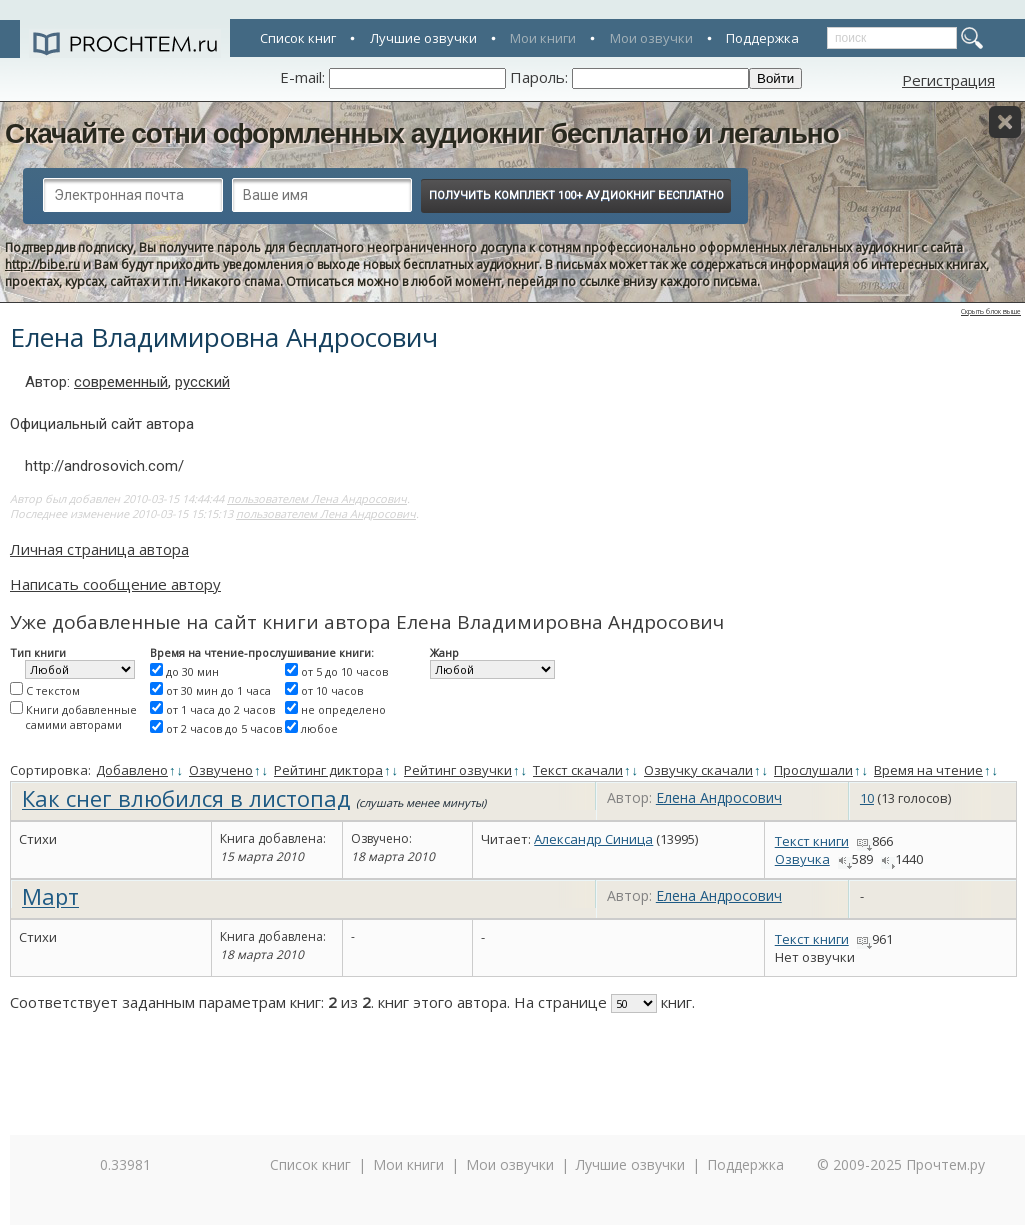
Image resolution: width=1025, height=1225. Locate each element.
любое (319, 728)
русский (202, 382)
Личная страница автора (99, 549)
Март (50, 896)
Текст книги (812, 841)
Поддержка (762, 38)
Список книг (298, 38)
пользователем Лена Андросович (317, 498)
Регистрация (948, 80)
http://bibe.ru (42, 264)
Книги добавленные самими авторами (81, 717)
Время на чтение (928, 770)
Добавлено (132, 770)
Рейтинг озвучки (458, 770)
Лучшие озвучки (423, 38)
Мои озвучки (651, 38)
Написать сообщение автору (115, 584)
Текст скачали (578, 770)
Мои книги (543, 38)
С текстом (53, 690)
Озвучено (221, 770)
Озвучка (802, 859)
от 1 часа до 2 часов (220, 709)
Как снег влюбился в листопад (186, 798)
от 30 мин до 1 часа (218, 690)
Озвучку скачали (698, 770)
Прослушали (813, 770)
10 (867, 798)
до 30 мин (192, 671)
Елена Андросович (719, 797)
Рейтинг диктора (328, 770)
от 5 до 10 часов (344, 671)
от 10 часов (332, 690)
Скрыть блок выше (991, 311)
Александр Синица (593, 839)
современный (121, 382)
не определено (343, 709)
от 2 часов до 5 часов (224, 728)
